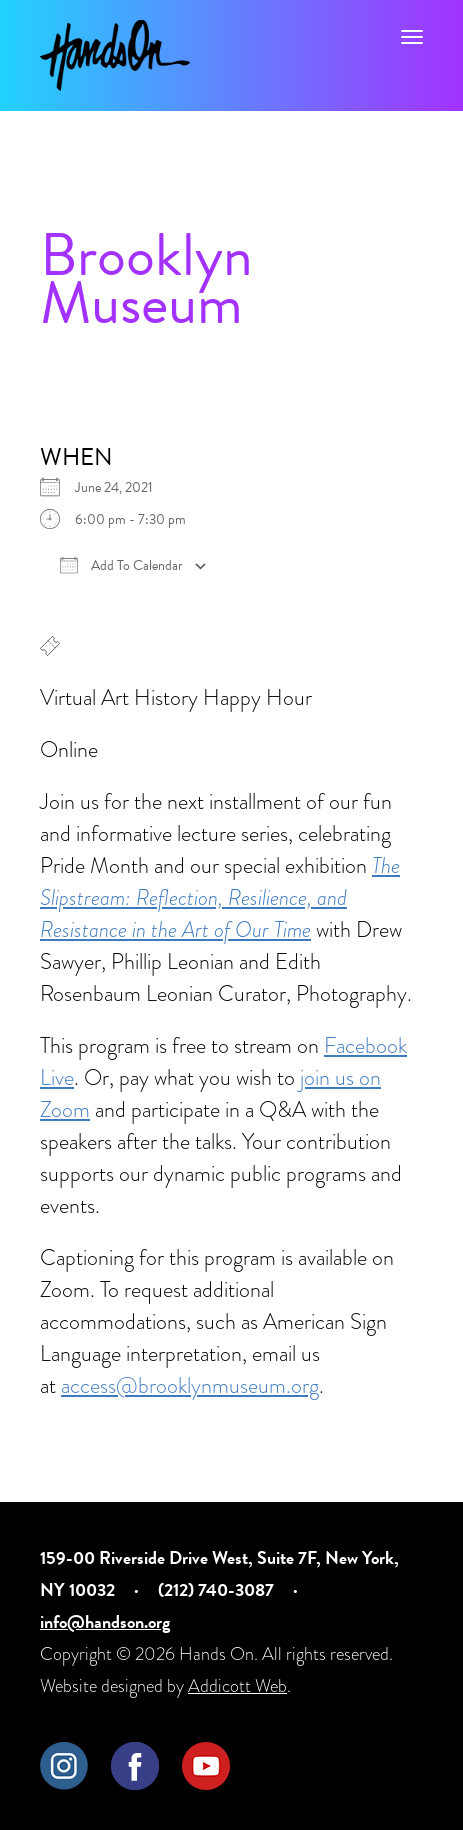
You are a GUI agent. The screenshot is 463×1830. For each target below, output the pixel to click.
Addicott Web (237, 1685)
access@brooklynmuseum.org (190, 1385)
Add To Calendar (121, 566)
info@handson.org (105, 1621)
